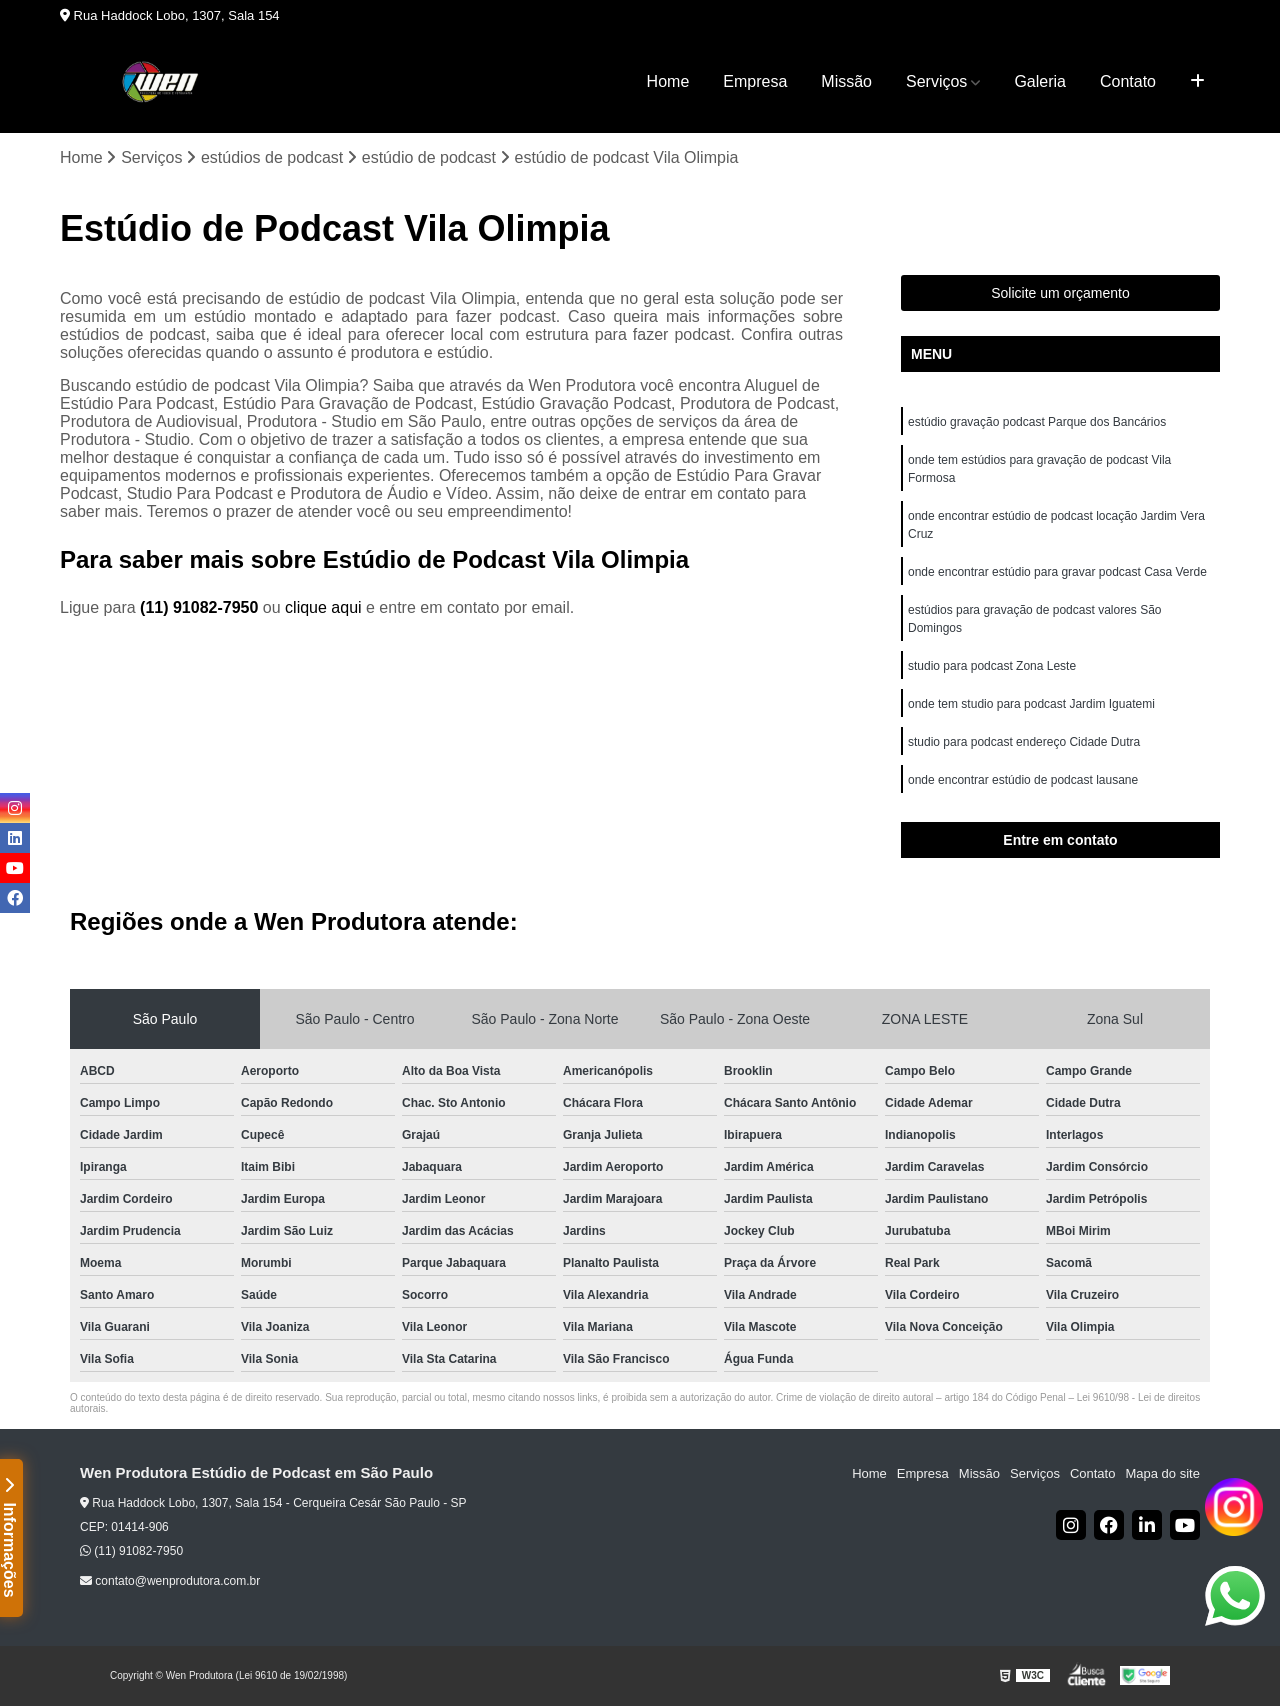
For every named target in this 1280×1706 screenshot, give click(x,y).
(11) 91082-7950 (201, 607)
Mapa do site (1162, 1473)
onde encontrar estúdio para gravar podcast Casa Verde (1057, 572)
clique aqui (323, 607)
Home (668, 81)
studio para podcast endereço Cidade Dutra (1024, 742)
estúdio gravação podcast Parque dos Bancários (1037, 422)
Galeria (1040, 81)
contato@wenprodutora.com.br (170, 1581)
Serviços (936, 81)
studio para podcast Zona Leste (992, 666)
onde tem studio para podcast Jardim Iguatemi (1031, 704)
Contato (1128, 81)
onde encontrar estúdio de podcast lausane (1023, 780)
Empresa (755, 81)
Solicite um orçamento (1060, 293)
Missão (846, 81)
